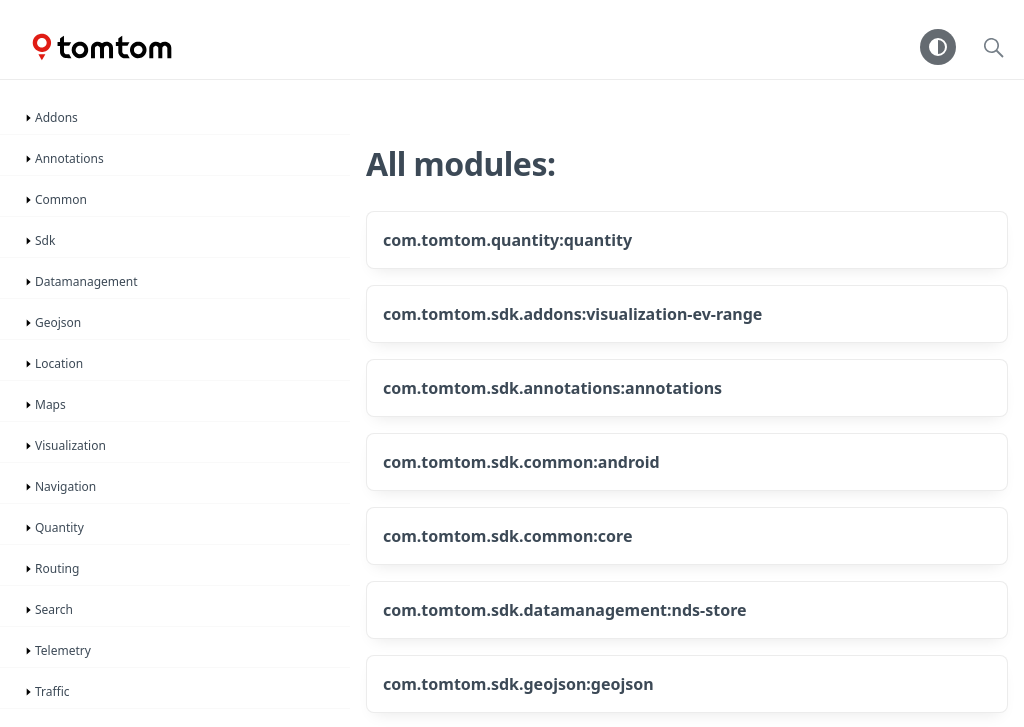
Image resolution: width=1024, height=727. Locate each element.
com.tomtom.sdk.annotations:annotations (552, 388)
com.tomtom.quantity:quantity (507, 240)
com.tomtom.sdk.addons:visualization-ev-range (572, 314)
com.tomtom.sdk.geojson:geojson (518, 684)
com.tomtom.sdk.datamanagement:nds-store (565, 610)
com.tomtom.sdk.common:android (521, 462)
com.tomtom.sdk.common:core (508, 536)
